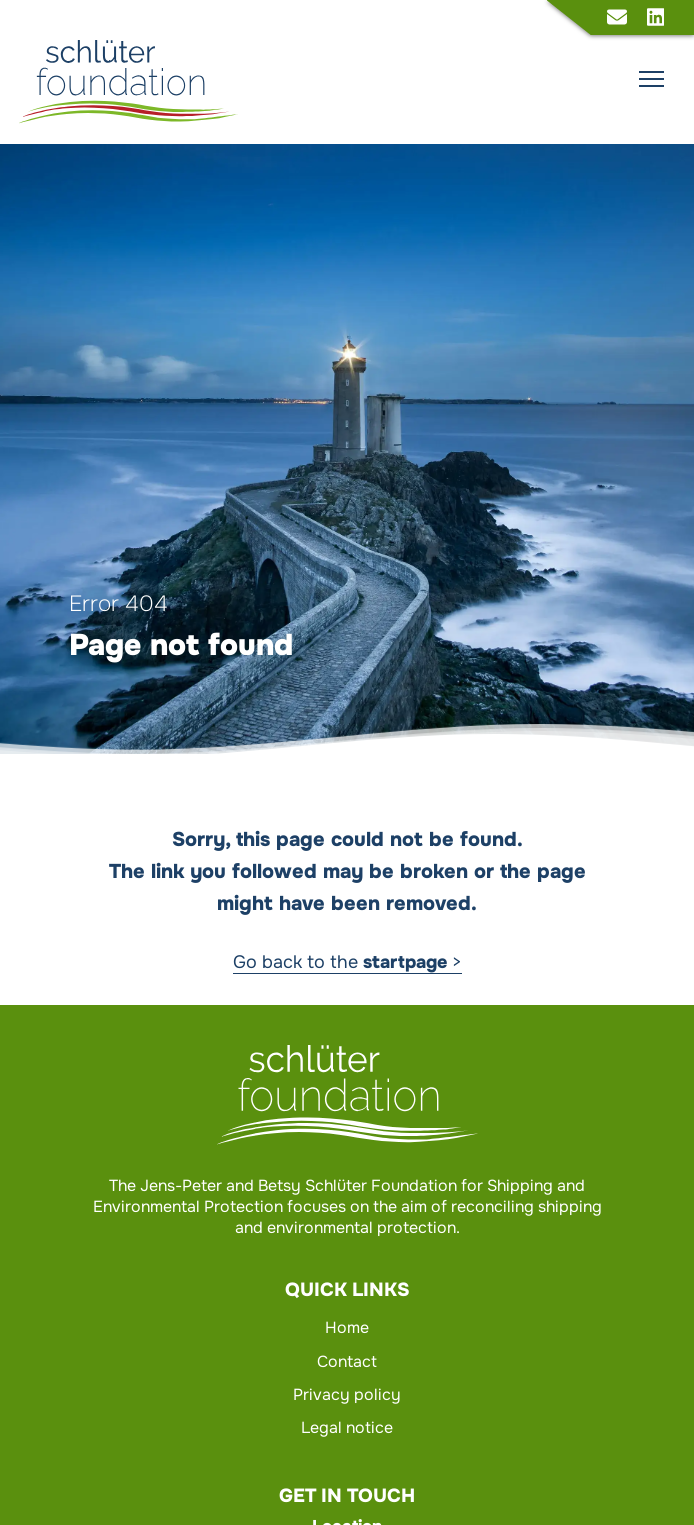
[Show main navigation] (651, 79)
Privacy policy (347, 1394)
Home (347, 1327)
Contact (347, 1361)
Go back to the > (347, 962)
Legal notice (347, 1427)
